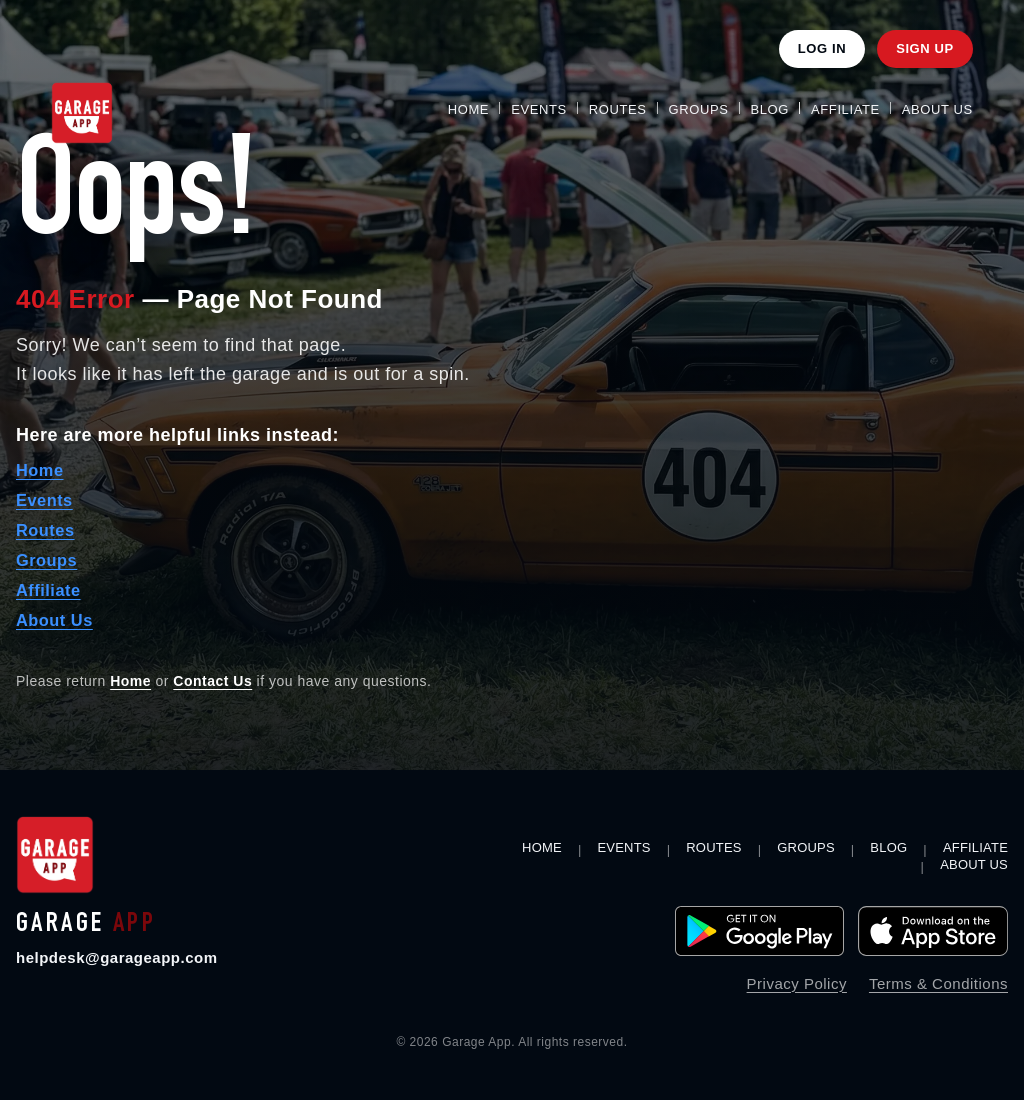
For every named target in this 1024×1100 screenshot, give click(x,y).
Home (468, 109)
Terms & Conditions (938, 983)
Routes (618, 109)
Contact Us (212, 681)
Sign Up (925, 48)
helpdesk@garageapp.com (117, 957)
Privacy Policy (797, 983)
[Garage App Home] (82, 113)
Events (539, 109)
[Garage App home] (55, 855)
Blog (770, 109)
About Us (937, 109)
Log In (822, 48)
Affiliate (845, 109)
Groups (699, 109)
